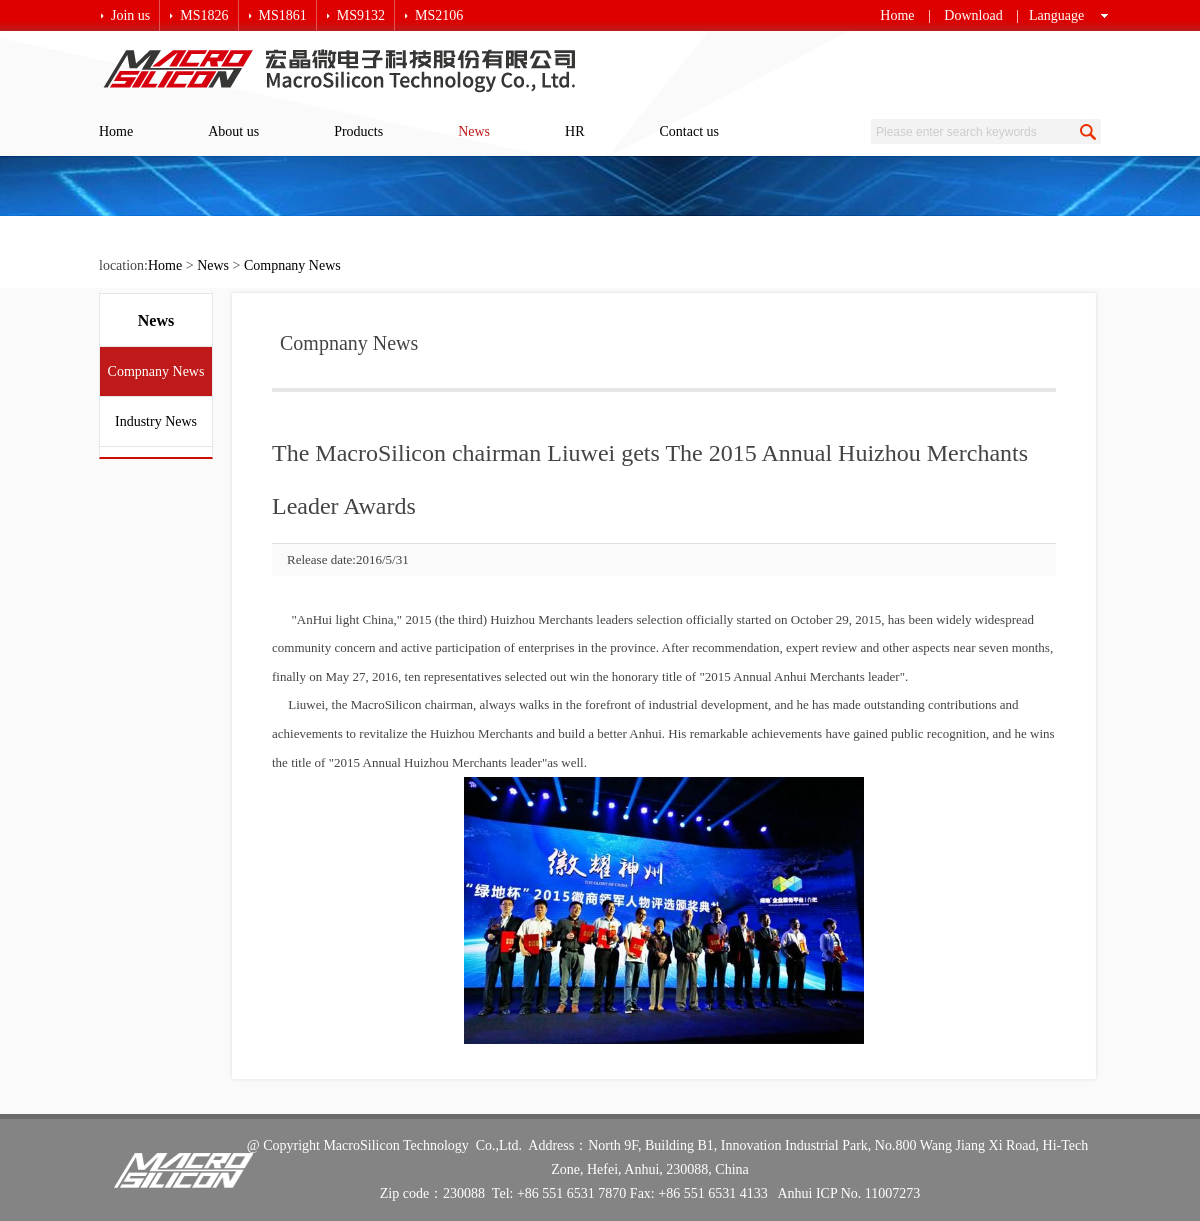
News (474, 131)
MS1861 (283, 15)
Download (973, 15)
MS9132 (361, 15)
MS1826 (204, 15)
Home (897, 15)
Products (358, 131)
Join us (130, 15)
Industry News (156, 421)
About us (233, 131)
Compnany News (292, 265)
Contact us (690, 131)
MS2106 (439, 15)
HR (574, 131)
